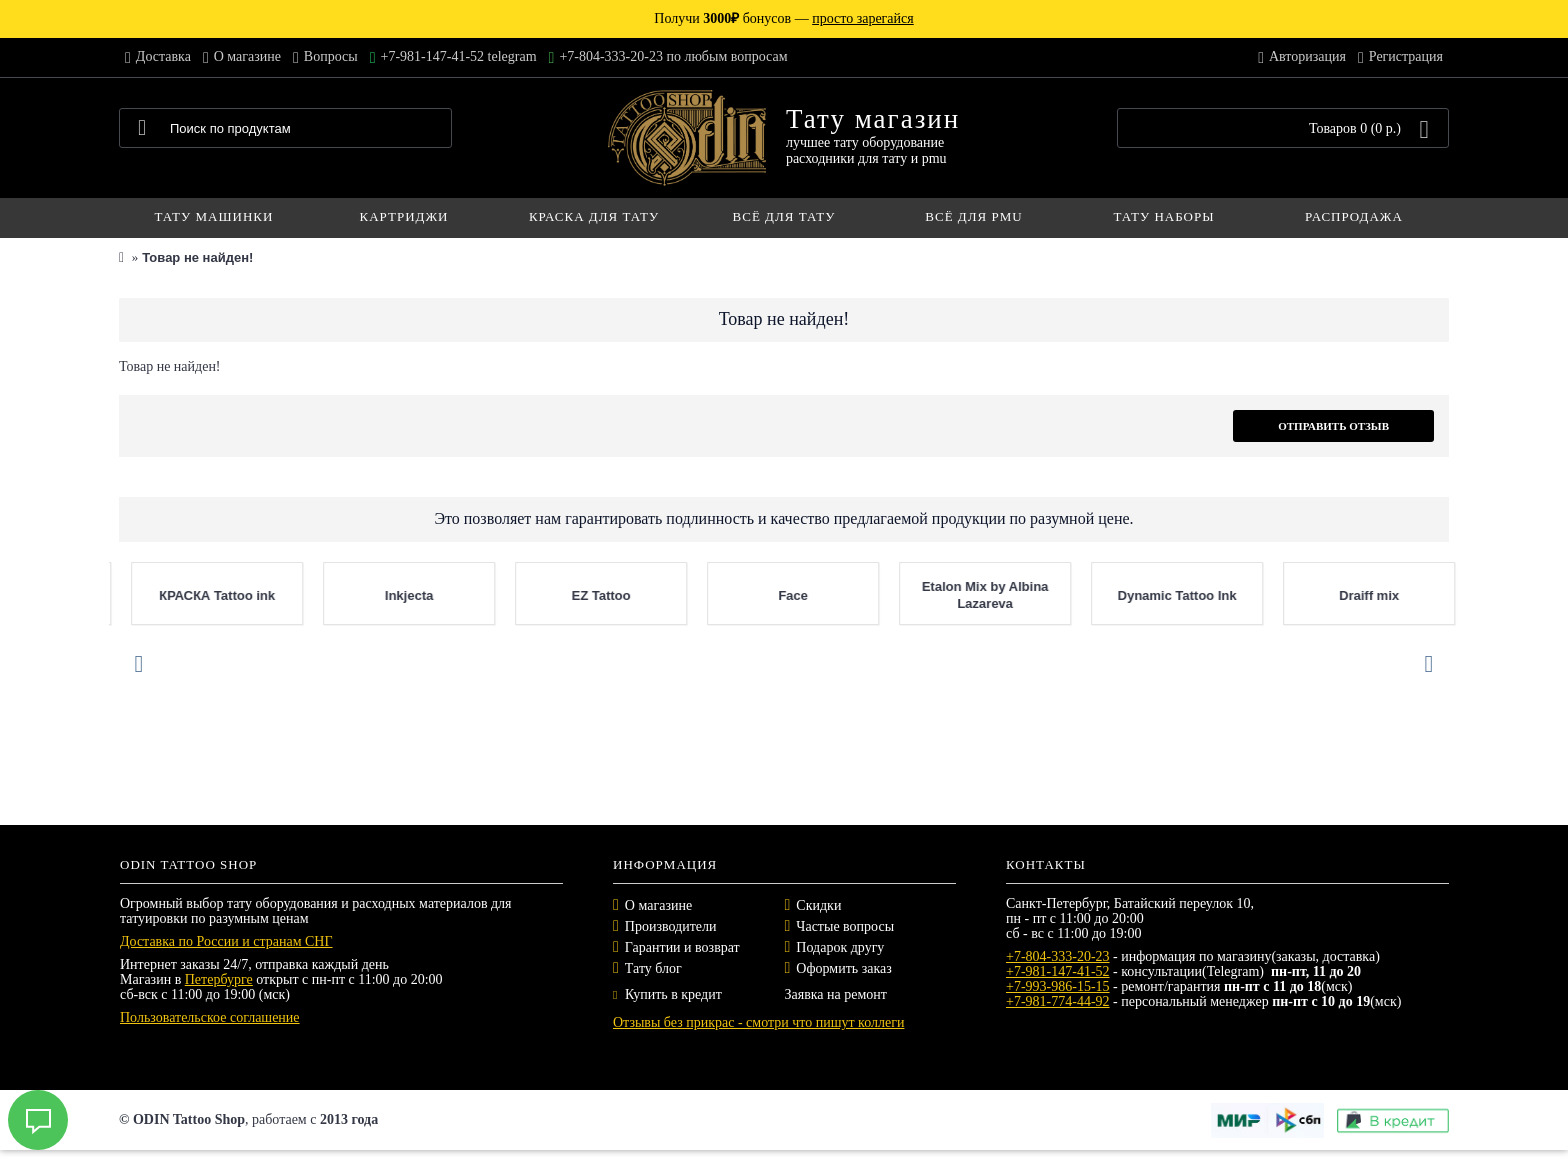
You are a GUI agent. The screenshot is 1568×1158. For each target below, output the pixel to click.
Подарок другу (840, 947)
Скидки (818, 905)
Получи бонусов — (783, 18)
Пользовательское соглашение (210, 1017)
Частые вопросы (845, 926)
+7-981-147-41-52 (1058, 971)
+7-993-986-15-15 (1058, 986)
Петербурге (219, 979)
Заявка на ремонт (836, 994)
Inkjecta (1073, 595)
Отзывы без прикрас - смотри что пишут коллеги (758, 1022)
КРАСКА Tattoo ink (881, 595)
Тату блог (653, 968)
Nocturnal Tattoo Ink (497, 595)
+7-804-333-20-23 (1058, 956)
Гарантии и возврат (682, 947)
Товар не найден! (197, 257)
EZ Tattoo (1265, 595)
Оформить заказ (843, 968)
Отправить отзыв (1333, 426)
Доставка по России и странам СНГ (226, 941)
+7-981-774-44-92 (1058, 1001)
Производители (671, 926)
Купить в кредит (667, 994)
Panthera (114, 595)
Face (1458, 595)
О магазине (658, 905)
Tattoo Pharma (305, 595)
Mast (690, 595)
